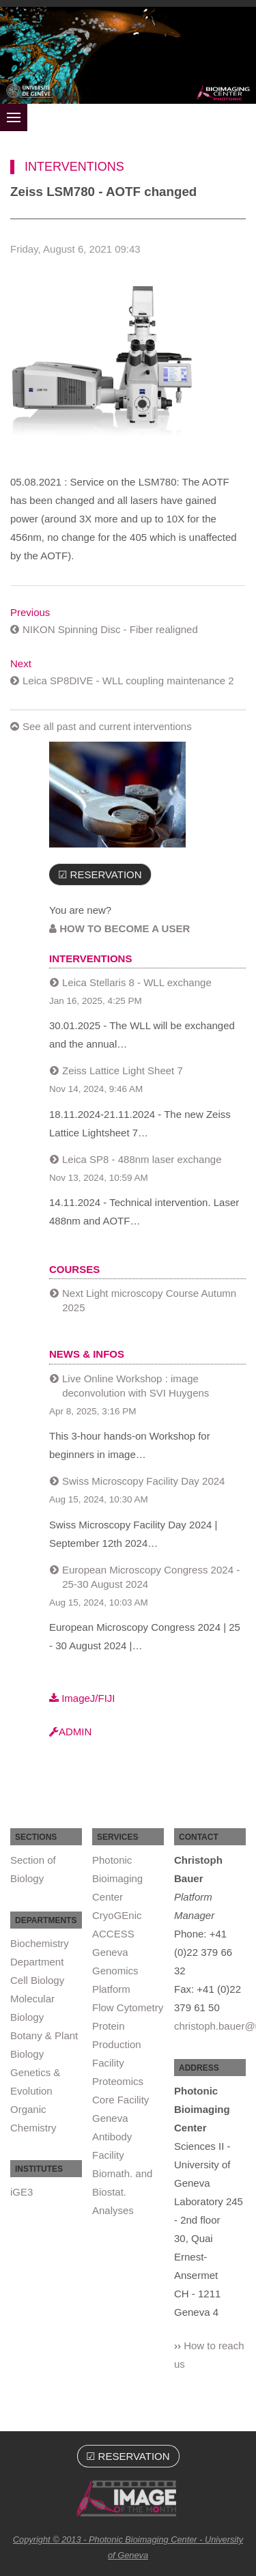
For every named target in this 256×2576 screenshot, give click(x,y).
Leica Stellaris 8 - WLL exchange (137, 982)
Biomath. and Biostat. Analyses (122, 2192)
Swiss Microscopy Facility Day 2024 (143, 1481)
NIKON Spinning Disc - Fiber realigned (110, 629)
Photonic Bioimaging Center (117, 1878)
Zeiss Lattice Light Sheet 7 (122, 1070)
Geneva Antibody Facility (112, 2136)
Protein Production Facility (116, 2044)
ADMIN (70, 1731)
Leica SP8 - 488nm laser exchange (141, 1159)
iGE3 (21, 2192)
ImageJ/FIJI (82, 1698)
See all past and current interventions (107, 726)
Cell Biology (37, 1980)
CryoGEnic (117, 1915)
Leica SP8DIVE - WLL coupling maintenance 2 (128, 680)
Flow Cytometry (127, 2007)
